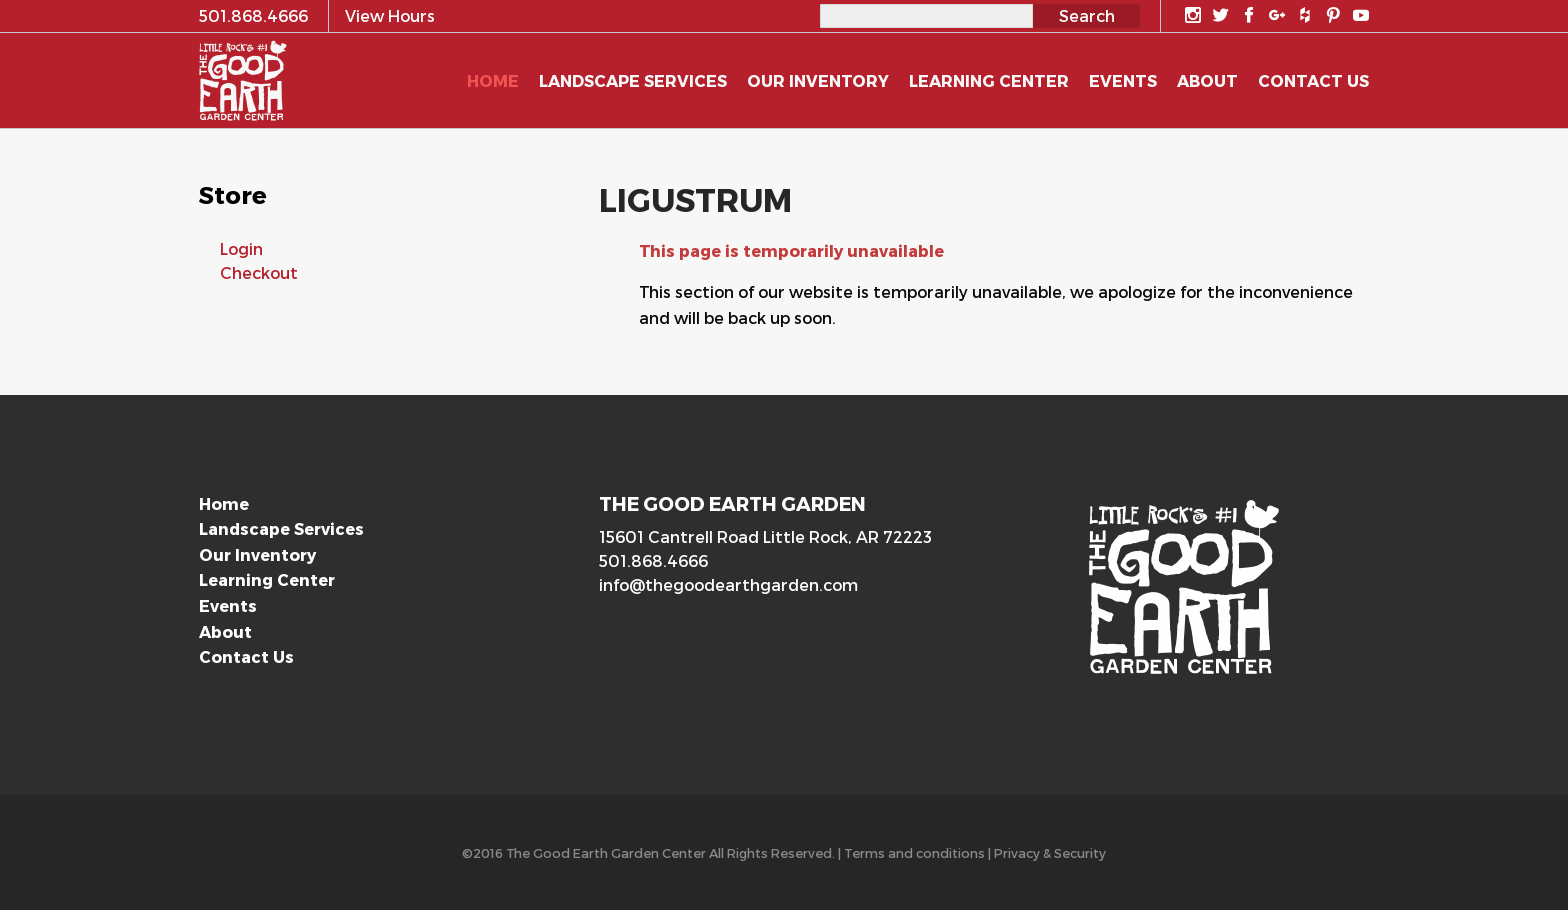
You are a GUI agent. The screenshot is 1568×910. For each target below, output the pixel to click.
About (225, 631)
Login (241, 248)
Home (224, 503)
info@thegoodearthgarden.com (728, 584)
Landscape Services (281, 528)
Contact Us (246, 656)
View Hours (390, 15)
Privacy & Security (1050, 852)
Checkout (259, 272)
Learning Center (267, 579)
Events (228, 605)
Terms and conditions (914, 852)
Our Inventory (257, 554)
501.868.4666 (653, 560)
